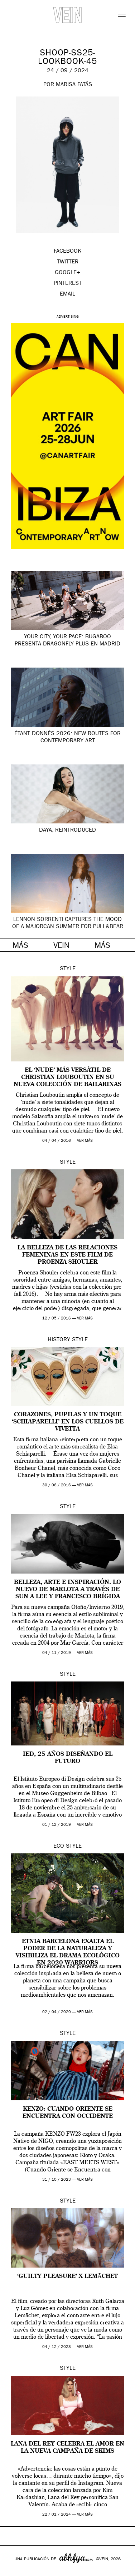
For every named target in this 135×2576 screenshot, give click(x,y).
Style (68, 969)
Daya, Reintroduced (67, 830)
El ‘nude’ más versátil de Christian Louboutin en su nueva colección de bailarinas (67, 1077)
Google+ (13, 2571)
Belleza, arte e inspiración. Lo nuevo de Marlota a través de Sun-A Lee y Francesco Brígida (67, 1590)
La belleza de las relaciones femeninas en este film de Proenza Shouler (67, 1255)
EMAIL (67, 294)
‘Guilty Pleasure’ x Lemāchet (67, 2276)
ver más (85, 1141)
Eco (58, 1846)
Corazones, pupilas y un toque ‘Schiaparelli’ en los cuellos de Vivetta (68, 1422)
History (59, 1340)
